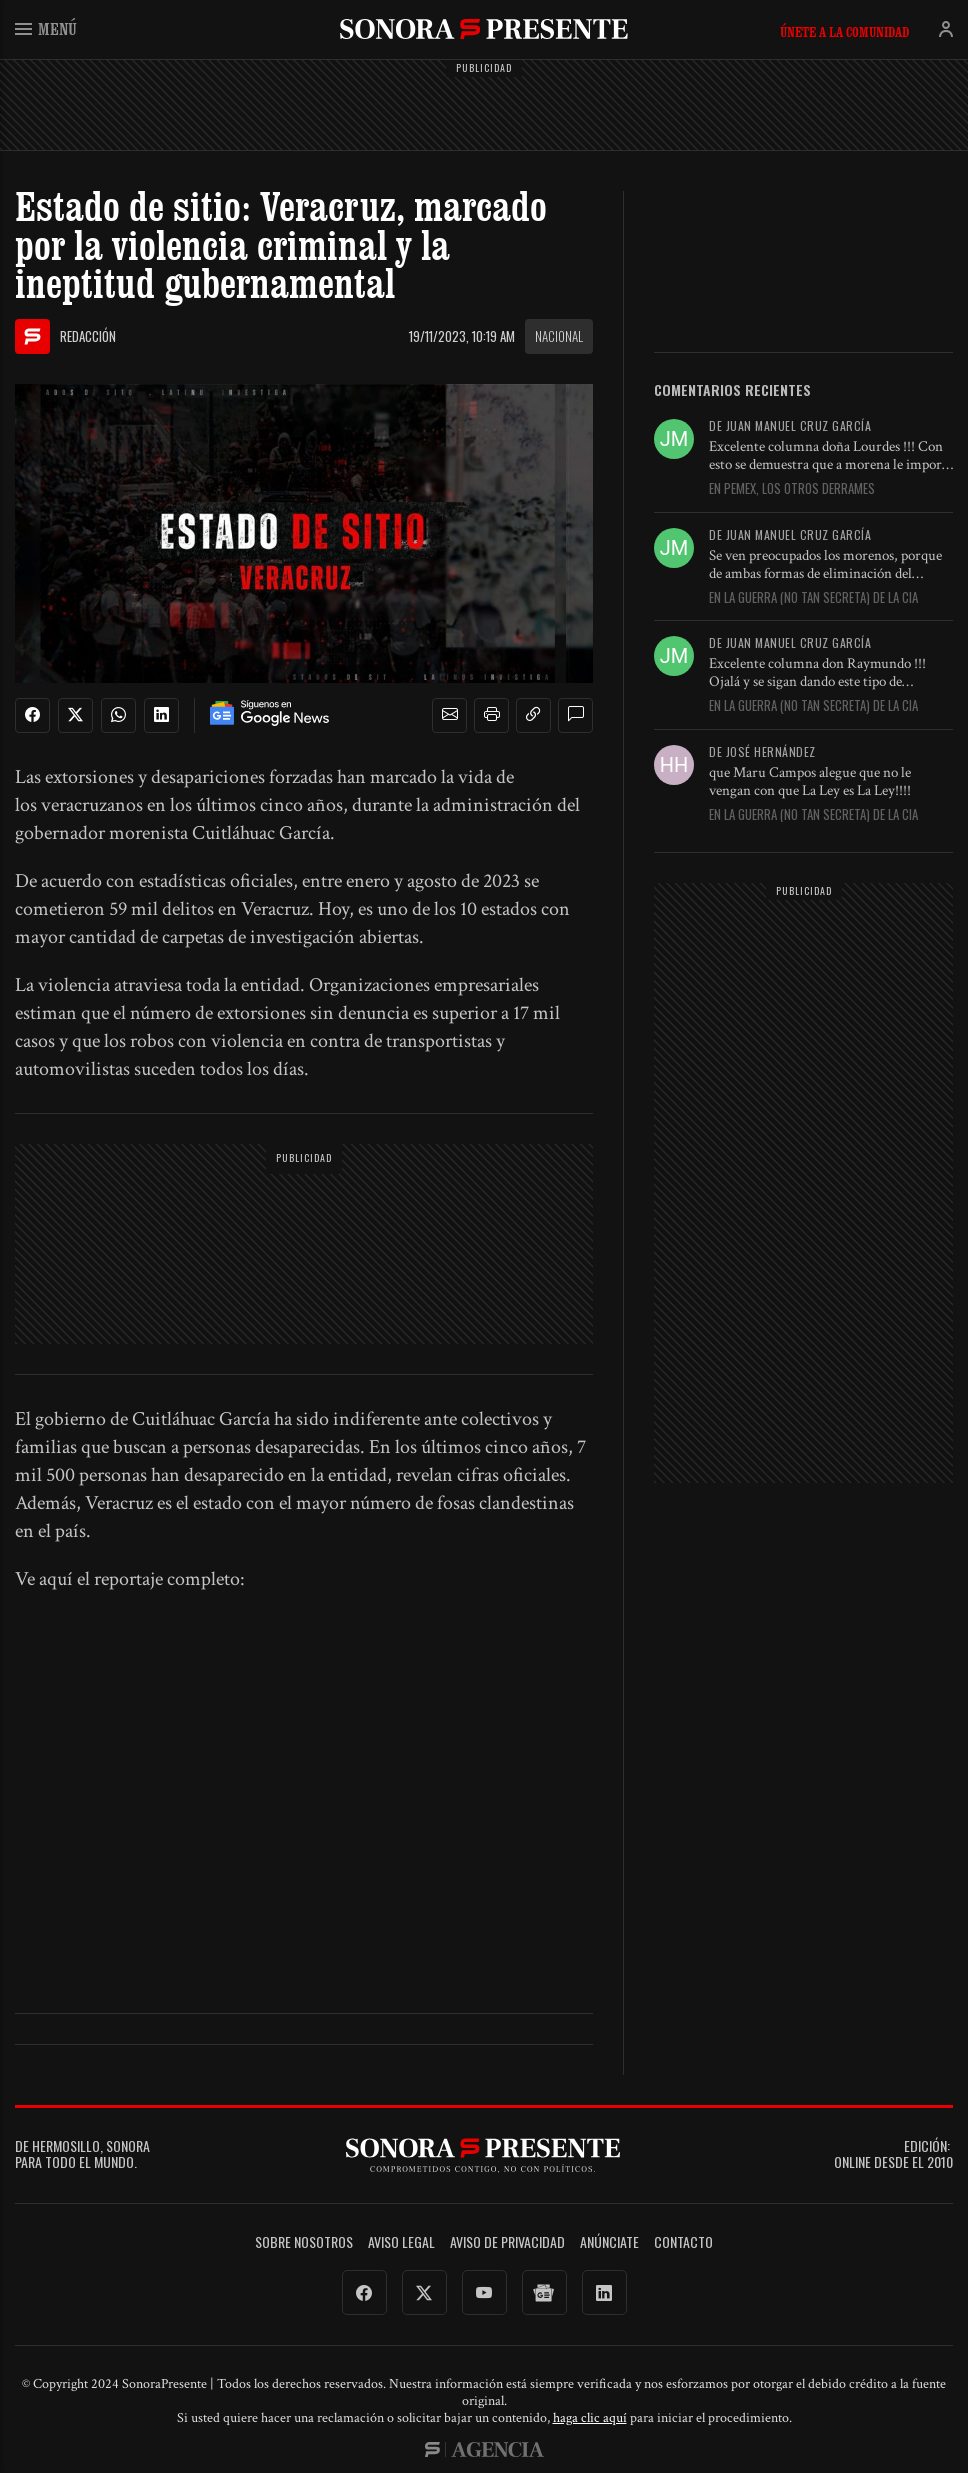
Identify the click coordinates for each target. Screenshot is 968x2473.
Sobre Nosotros (304, 2242)
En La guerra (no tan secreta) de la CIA (813, 598)
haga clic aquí (590, 2418)
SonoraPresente (484, 28)
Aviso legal (401, 2242)
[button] (450, 715)
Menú (46, 28)
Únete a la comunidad (844, 32)
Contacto (683, 2242)
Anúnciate (609, 2242)
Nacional (559, 336)
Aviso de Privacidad (507, 2242)
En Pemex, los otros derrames (792, 489)
